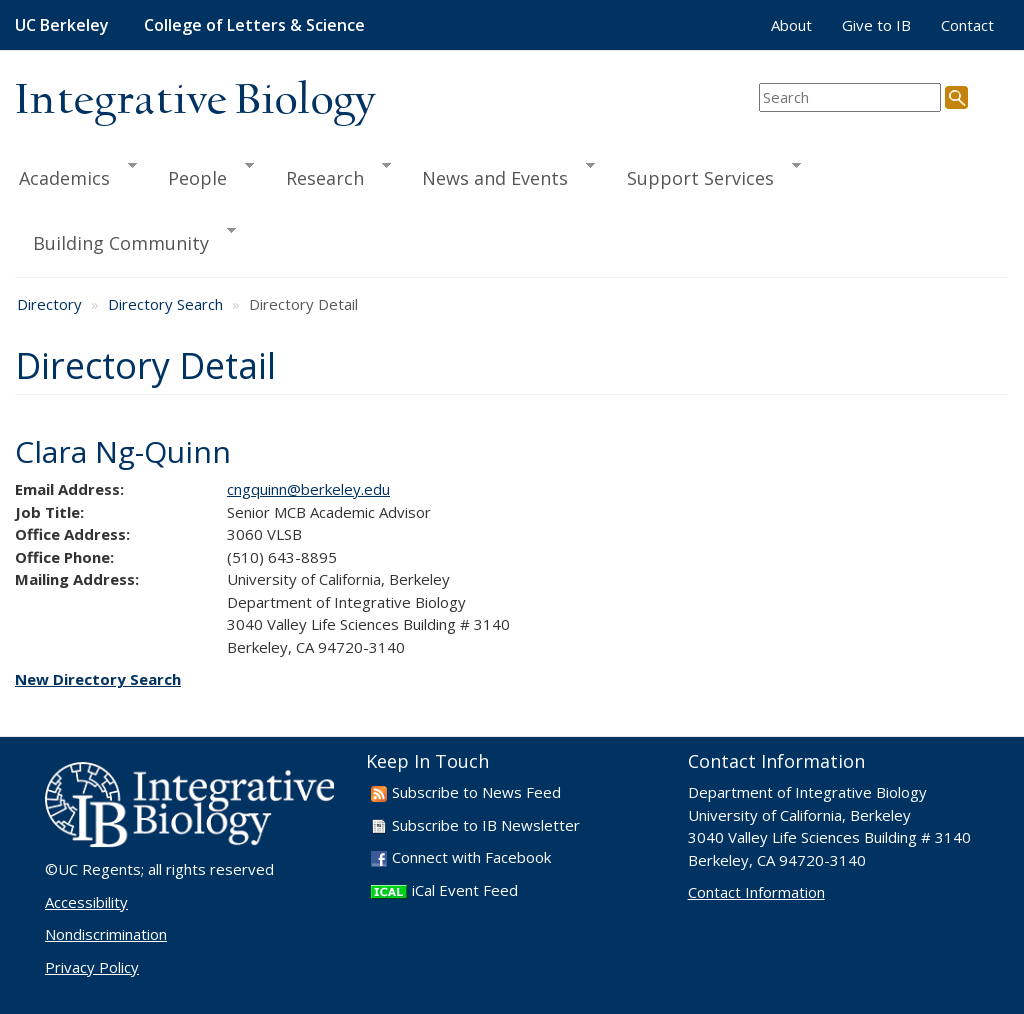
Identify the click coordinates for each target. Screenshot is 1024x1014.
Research (329, 175)
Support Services (705, 175)
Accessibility (86, 902)
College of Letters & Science (254, 25)
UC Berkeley (62, 25)
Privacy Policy (92, 967)
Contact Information (756, 892)
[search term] (850, 97)
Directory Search (165, 304)
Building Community (125, 240)
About (791, 25)
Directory (49, 304)
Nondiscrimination (106, 934)
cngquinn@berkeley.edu (308, 489)
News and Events (499, 175)
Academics (76, 175)
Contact (967, 25)
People (202, 175)
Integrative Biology (195, 101)
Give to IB (876, 25)
